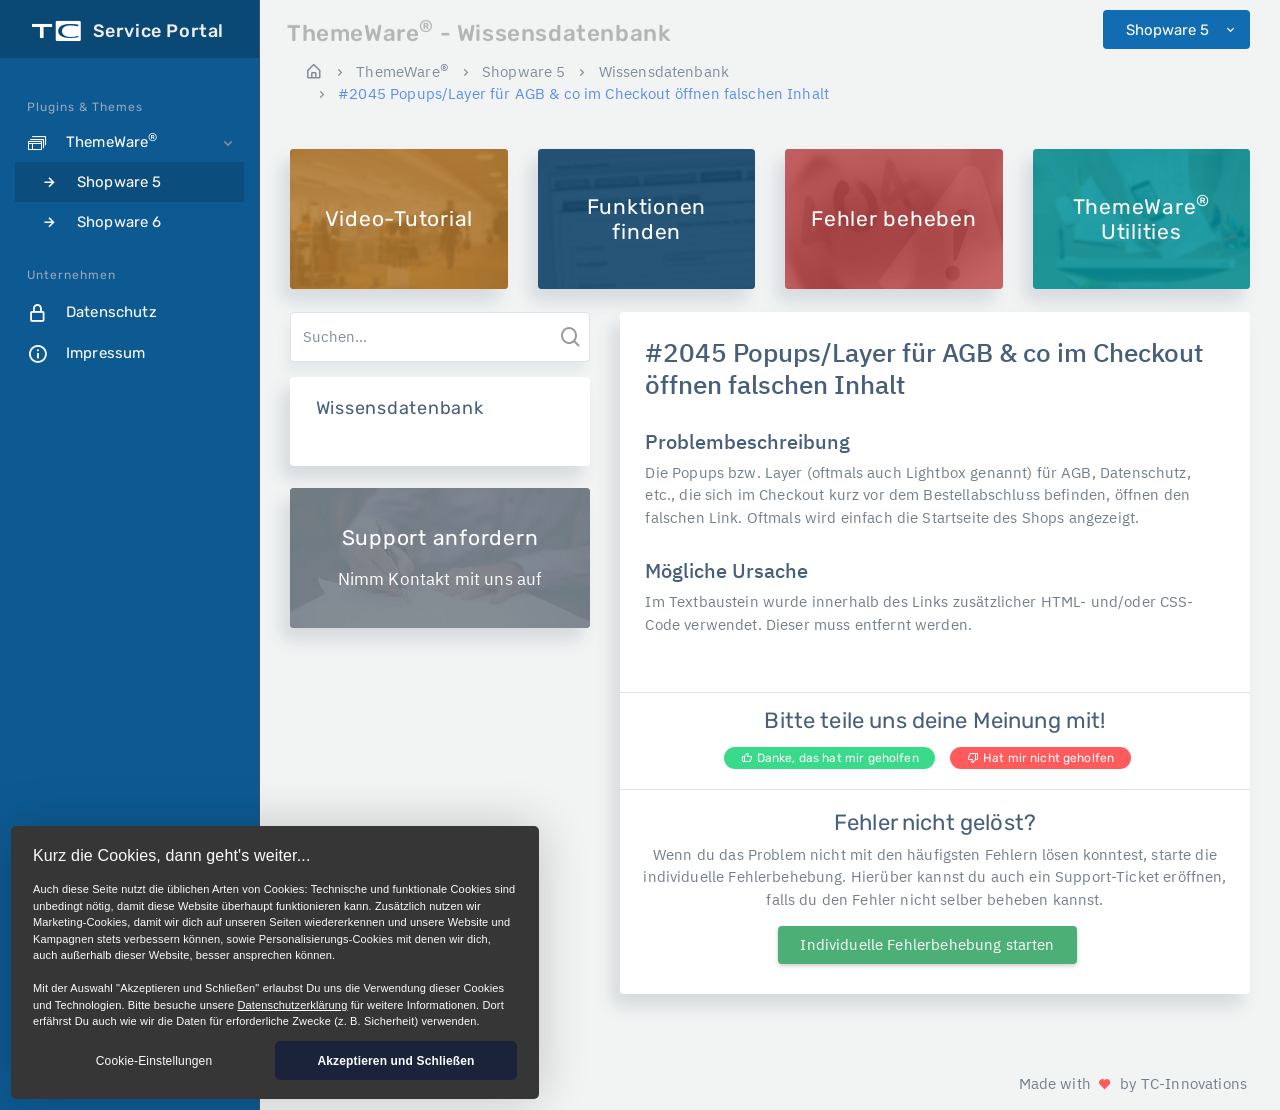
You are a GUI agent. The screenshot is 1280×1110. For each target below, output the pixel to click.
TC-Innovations (1194, 1083)
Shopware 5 (1169, 30)
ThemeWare (402, 71)
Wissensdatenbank (664, 71)
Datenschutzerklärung (292, 1005)
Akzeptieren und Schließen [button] (395, 1061)
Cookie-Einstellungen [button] (154, 1061)
